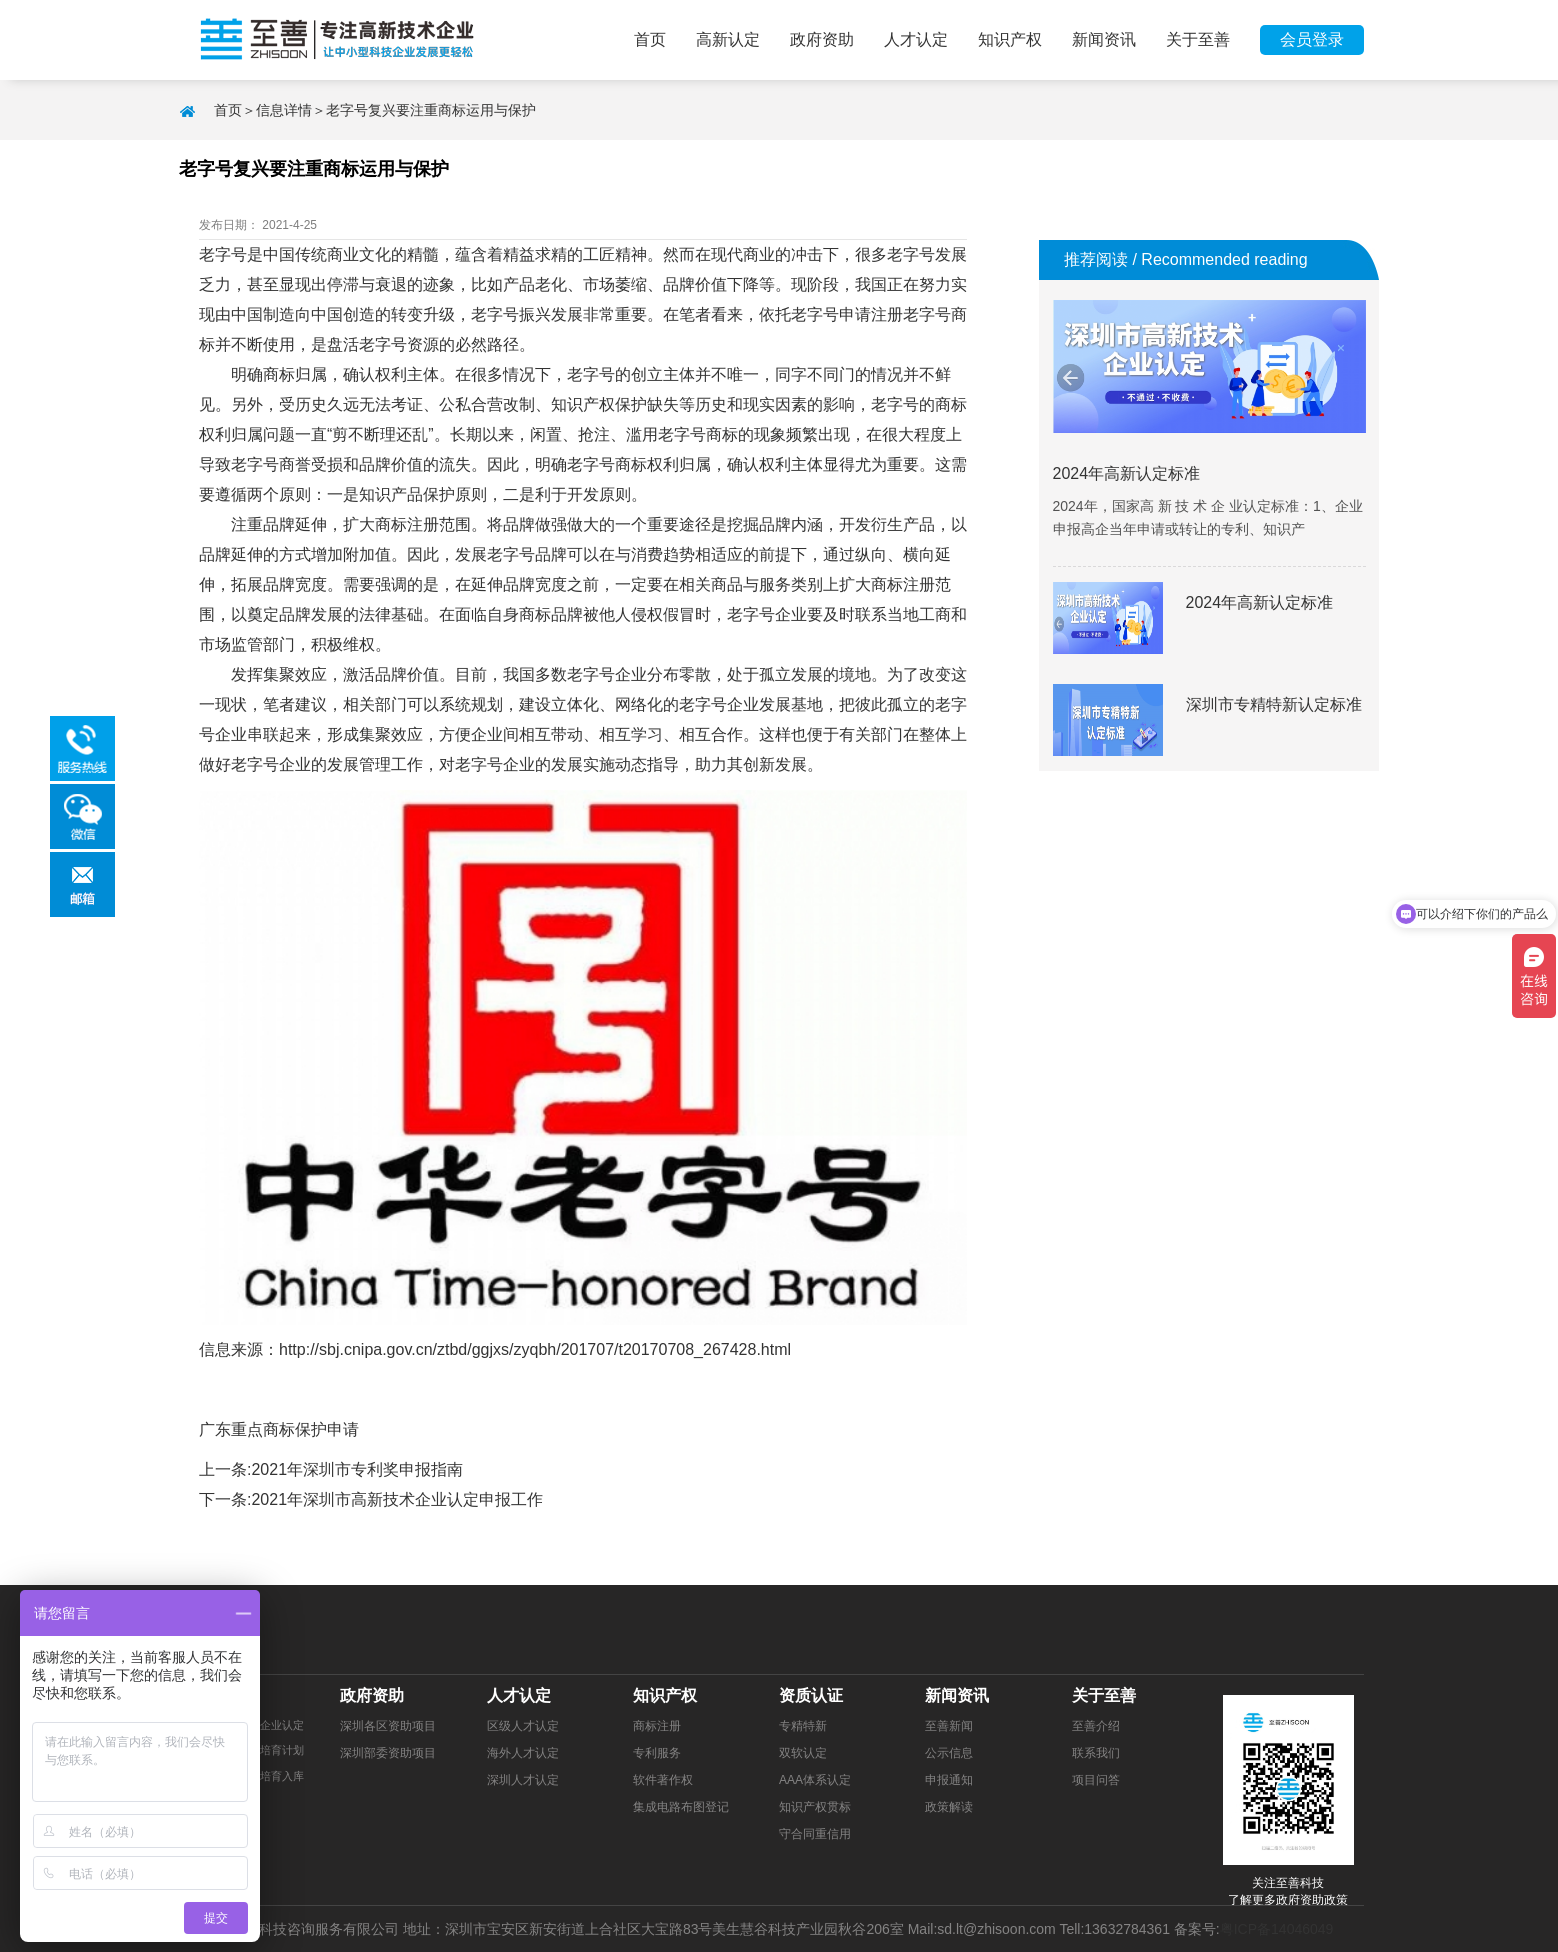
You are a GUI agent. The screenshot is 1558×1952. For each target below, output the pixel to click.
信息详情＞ (291, 110)
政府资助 (822, 39)
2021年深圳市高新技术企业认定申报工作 (397, 1499)
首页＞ (235, 110)
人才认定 (916, 39)
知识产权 (1010, 39)
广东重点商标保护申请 (279, 1429)
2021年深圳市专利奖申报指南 (357, 1469)
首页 (650, 39)
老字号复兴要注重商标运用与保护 (431, 110)
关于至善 (1198, 39)
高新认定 (728, 39)
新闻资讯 (1104, 39)
